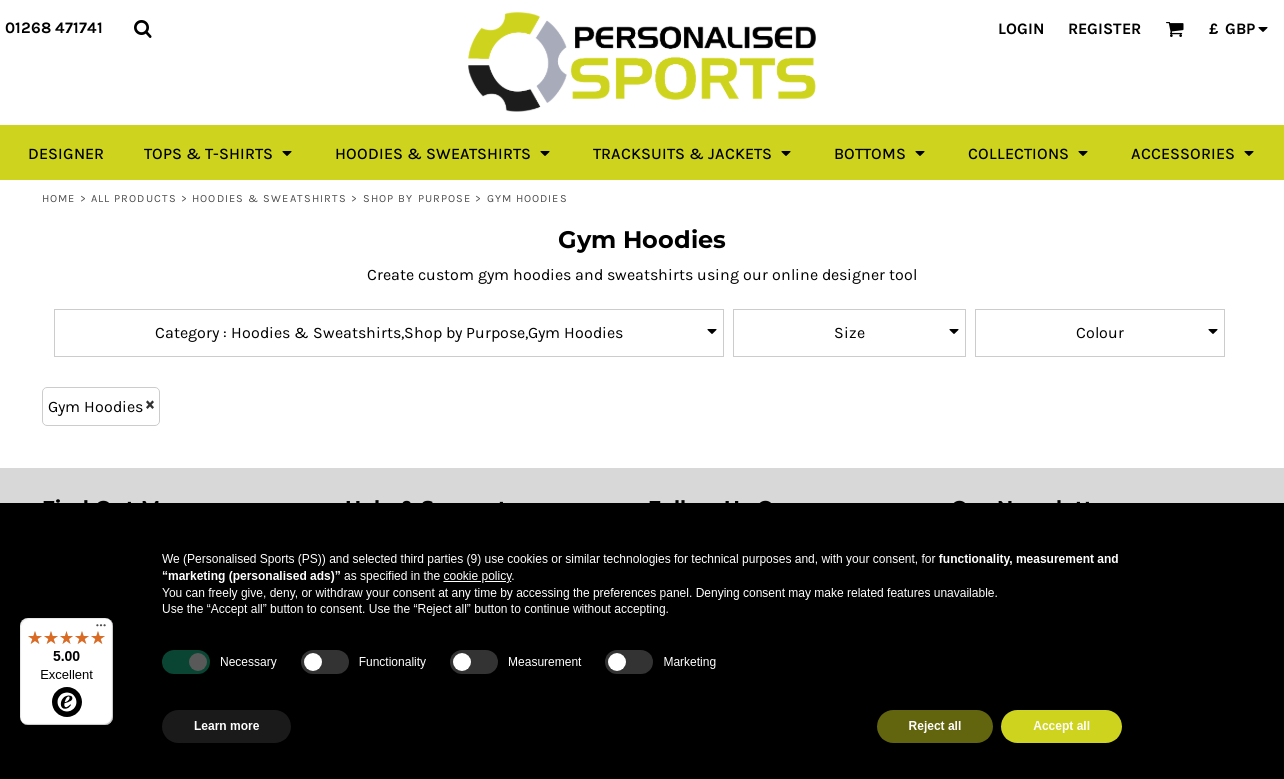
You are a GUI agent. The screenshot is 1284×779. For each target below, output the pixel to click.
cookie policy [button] (477, 576)
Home (58, 198)
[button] (142, 28)
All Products (134, 198)
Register (1104, 28)
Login (1021, 28)
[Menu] (101, 630)
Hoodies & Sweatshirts (269, 198)
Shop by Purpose (417, 198)
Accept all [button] (1061, 726)
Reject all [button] (935, 726)
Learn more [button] (226, 726)
